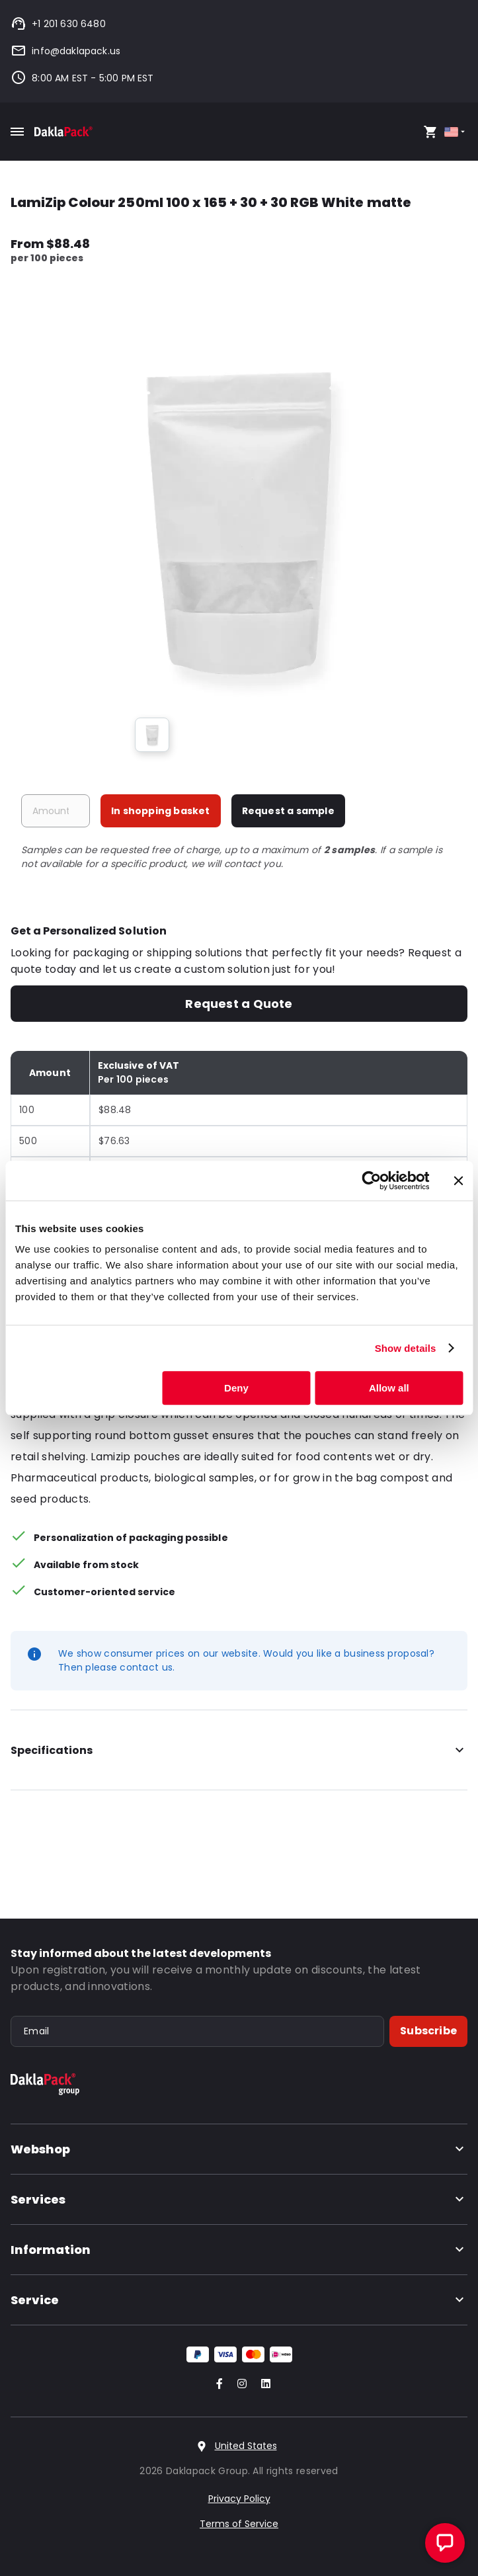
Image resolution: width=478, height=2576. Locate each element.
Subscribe (428, 2030)
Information (239, 2249)
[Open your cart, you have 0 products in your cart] (430, 131)
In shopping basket (160, 810)
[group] (152, 735)
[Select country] (455, 132)
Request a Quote (238, 1003)
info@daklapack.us (65, 51)
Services (239, 2199)
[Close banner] (458, 1180)
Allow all (389, 1387)
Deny (236, 1387)
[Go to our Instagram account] (239, 2384)
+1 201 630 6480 (58, 24)
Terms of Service (239, 2523)
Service (239, 2300)
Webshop (239, 2149)
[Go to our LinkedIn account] (261, 2384)
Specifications (239, 1751)
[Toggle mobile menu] (17, 132)
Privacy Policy (239, 2498)
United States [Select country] (246, 2445)
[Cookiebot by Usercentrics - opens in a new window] (371, 1180)
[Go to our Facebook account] (216, 2384)
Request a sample (288, 810)
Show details (405, 1348)
